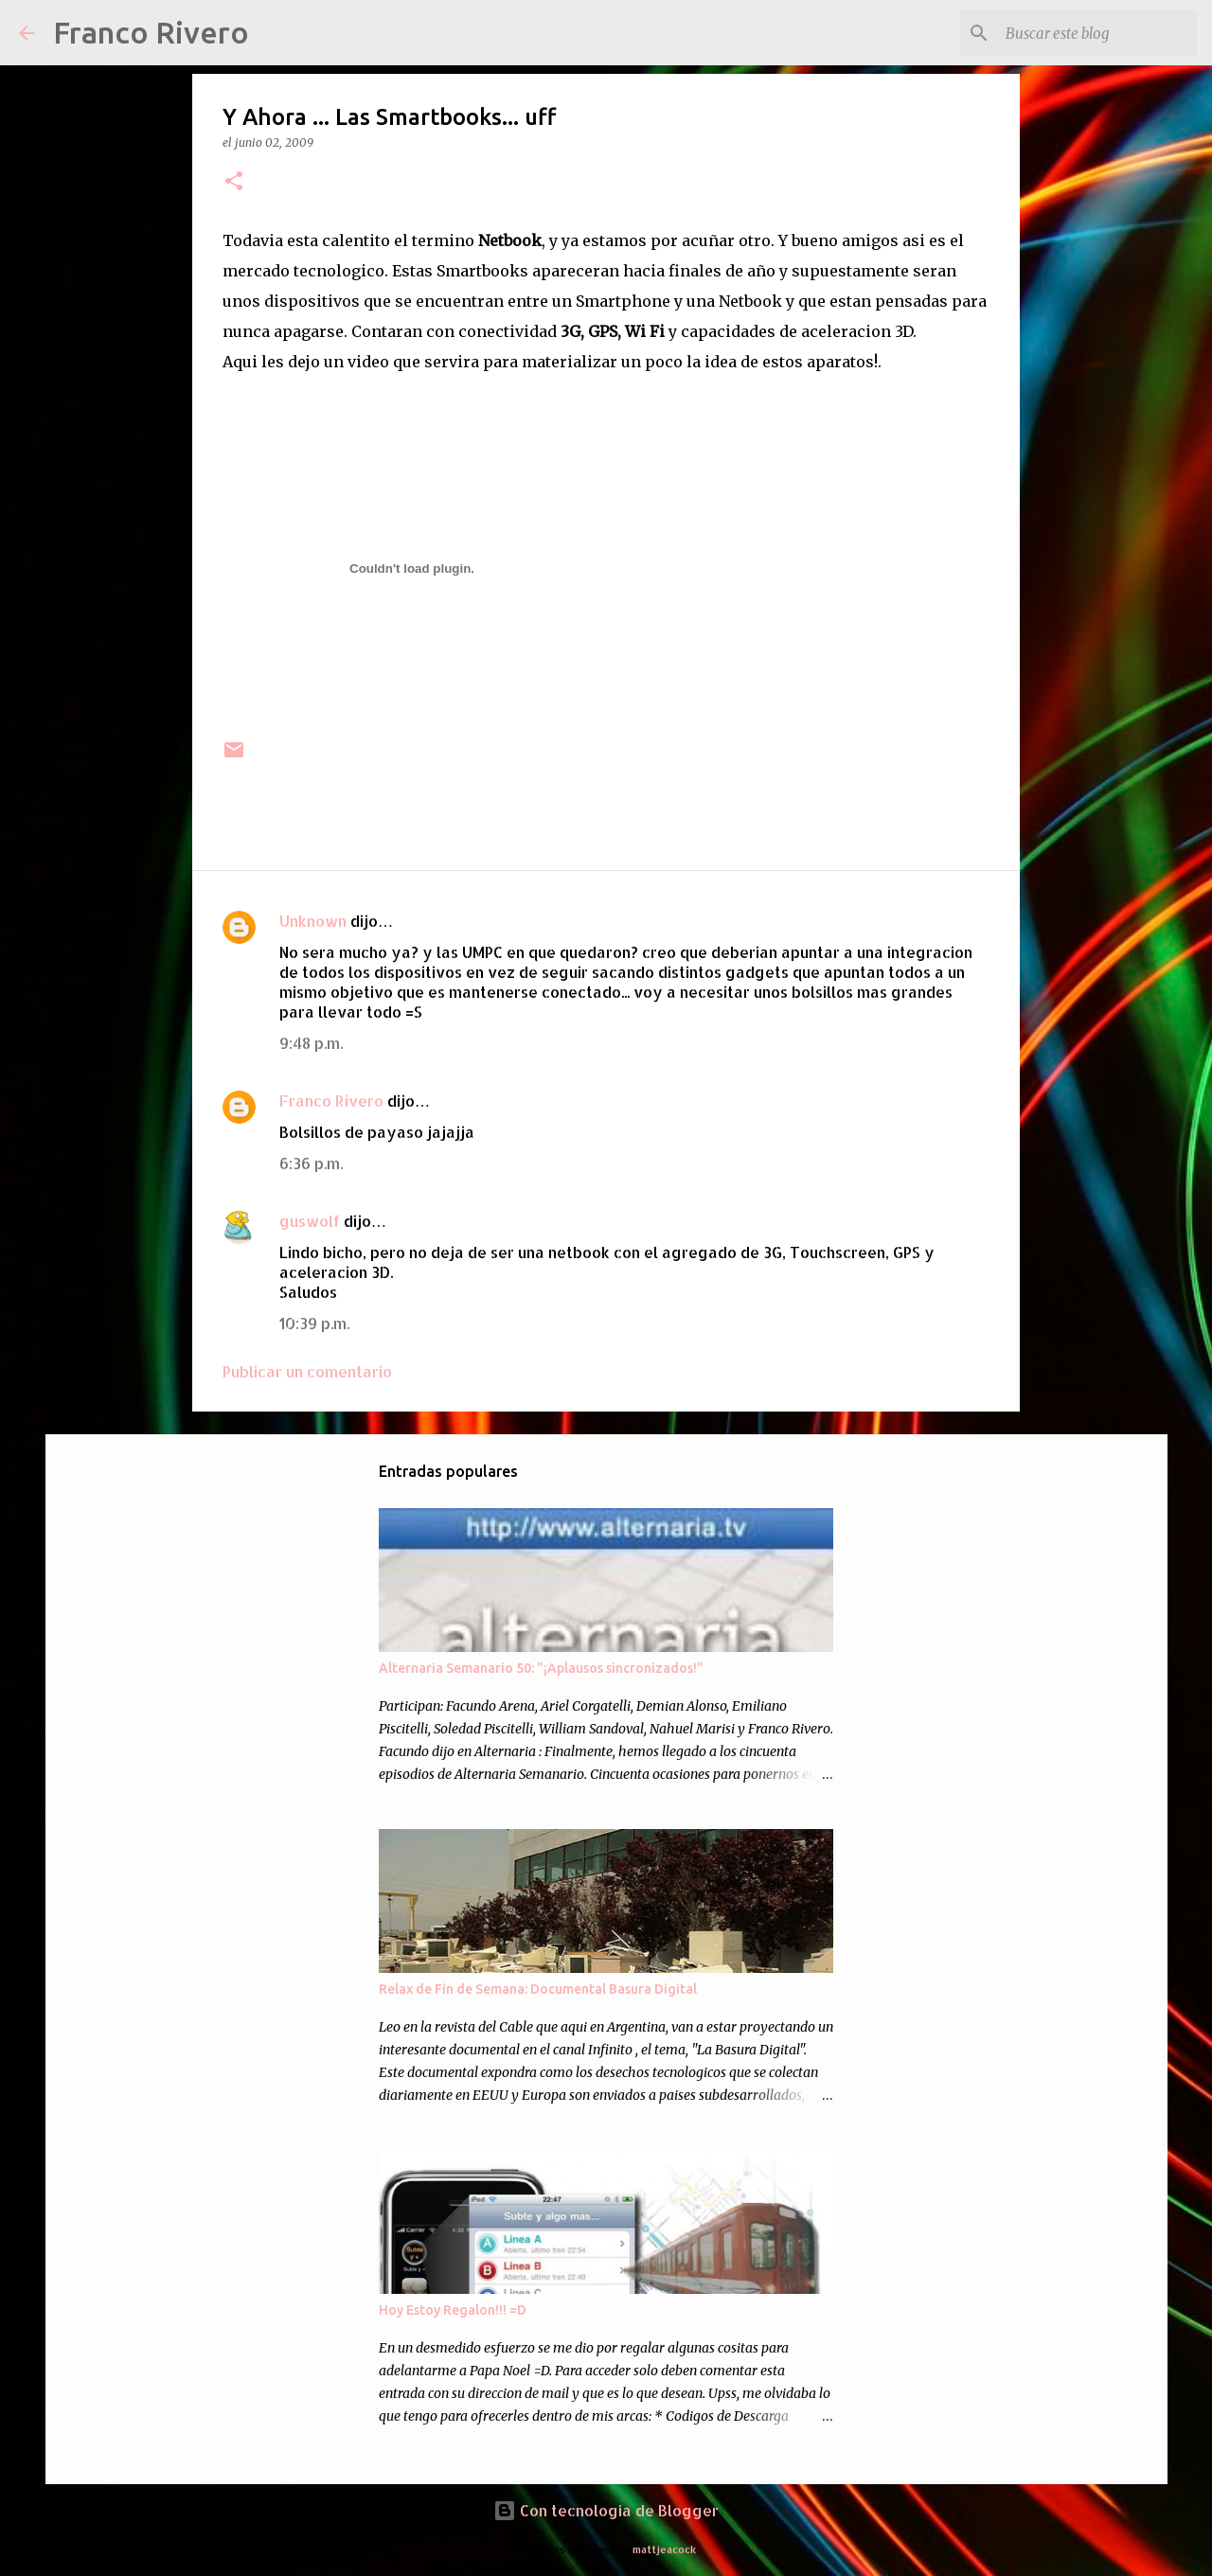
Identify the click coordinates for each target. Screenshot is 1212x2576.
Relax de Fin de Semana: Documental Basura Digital (538, 1989)
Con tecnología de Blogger (606, 2510)
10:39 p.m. (314, 1323)
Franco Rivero (151, 32)
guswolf (309, 1221)
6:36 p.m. (311, 1163)
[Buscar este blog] (1097, 33)
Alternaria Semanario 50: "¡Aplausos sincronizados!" (541, 1668)
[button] (234, 182)
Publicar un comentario (307, 1371)
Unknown (313, 921)
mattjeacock (664, 2549)
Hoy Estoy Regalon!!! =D (452, 2310)
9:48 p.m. (311, 1043)
